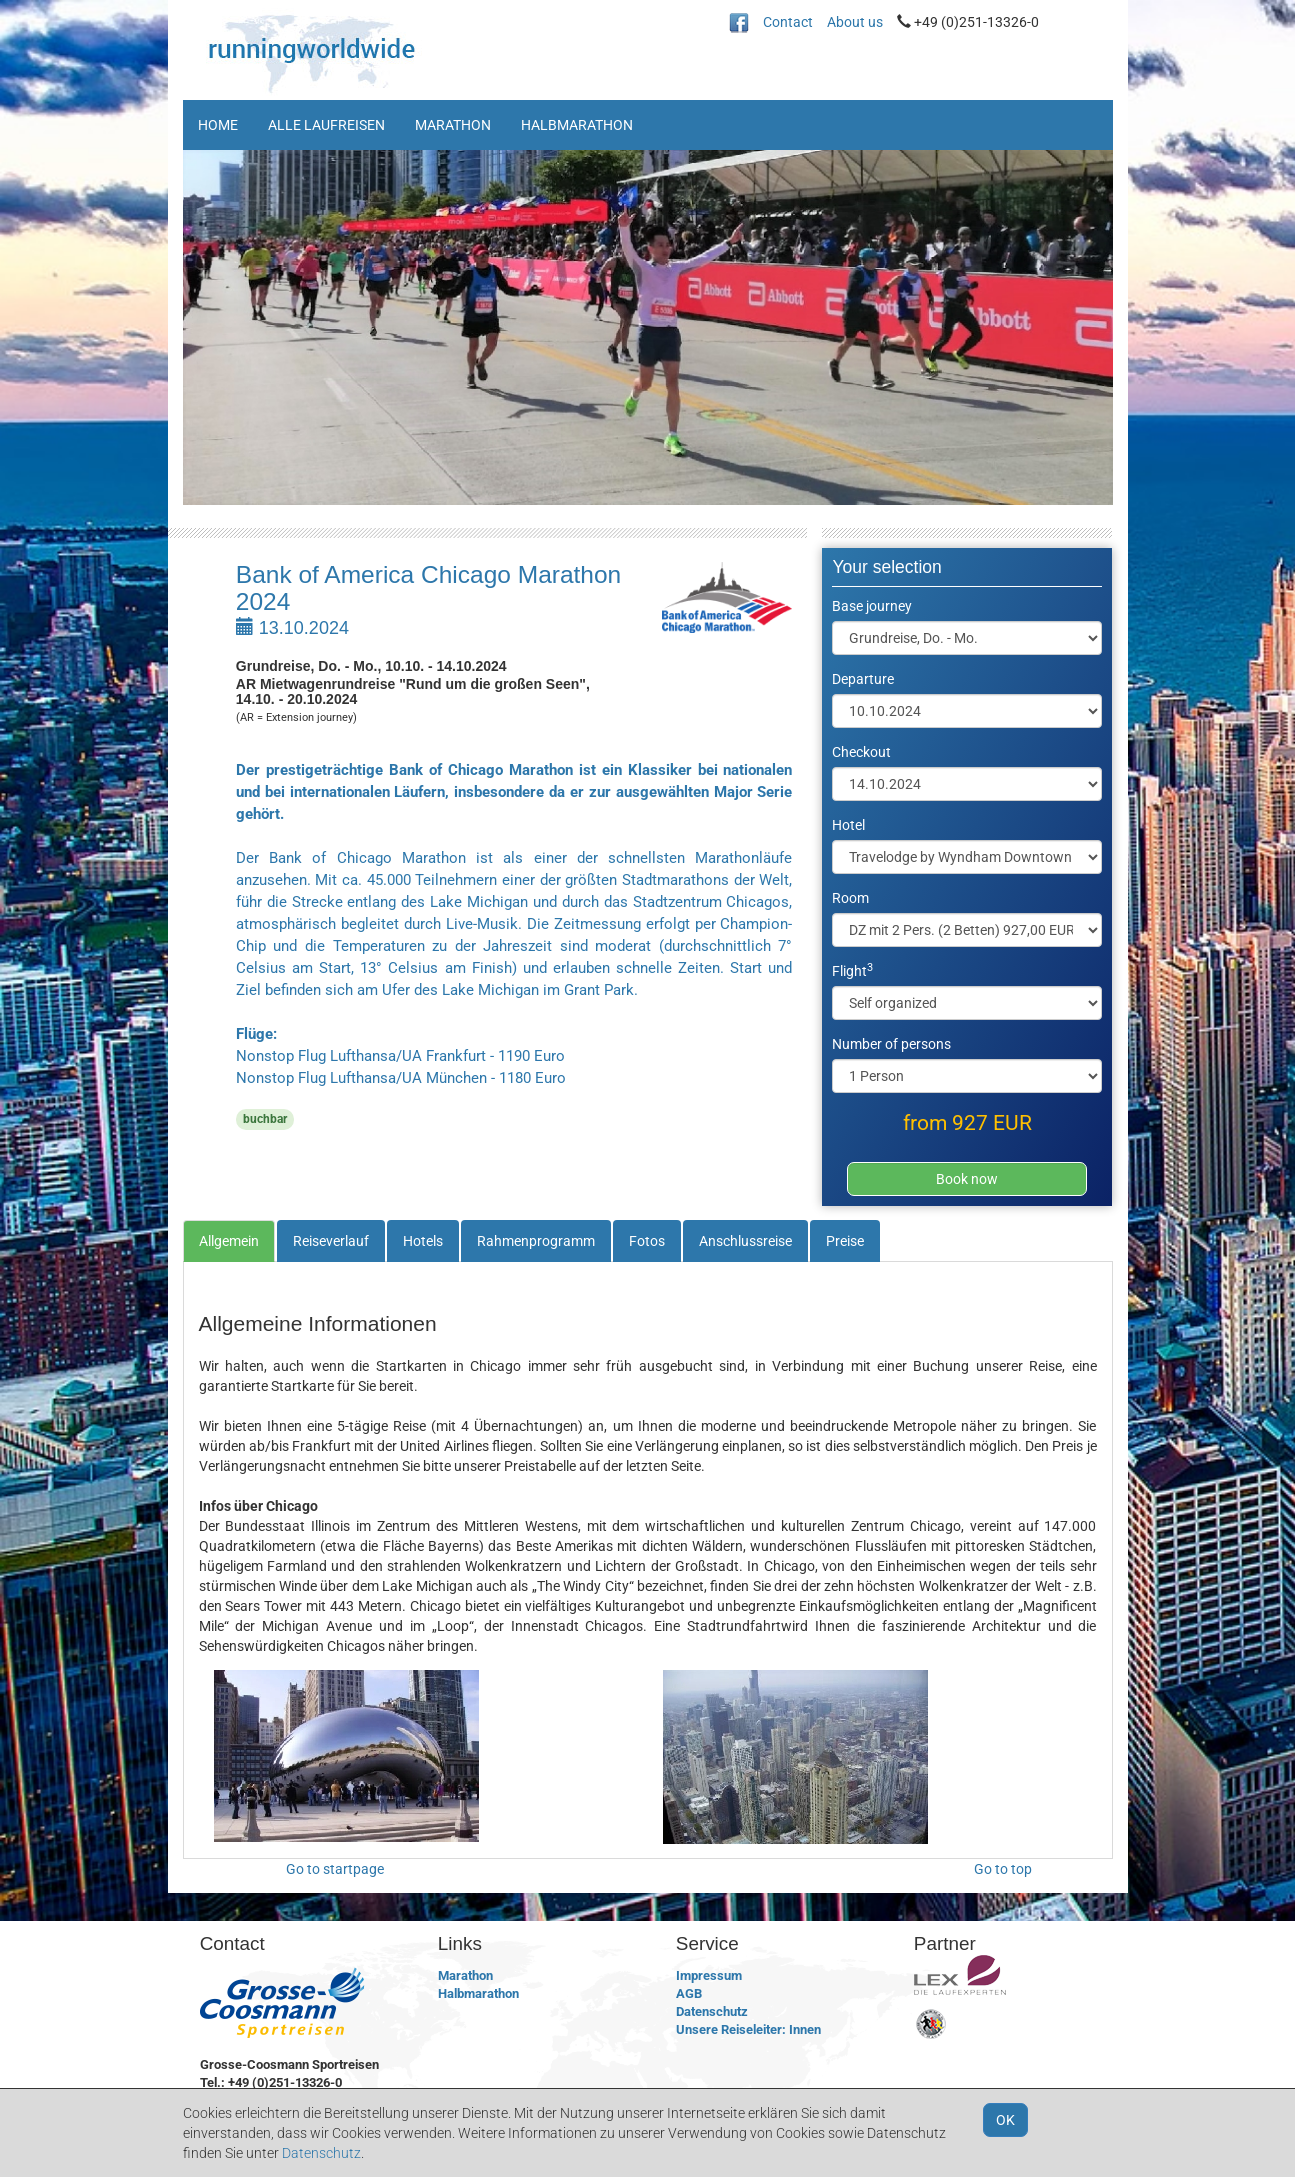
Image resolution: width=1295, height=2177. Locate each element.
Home (218, 125)
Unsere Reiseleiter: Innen (748, 2029)
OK (1005, 2120)
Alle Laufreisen (326, 125)
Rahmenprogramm (536, 1241)
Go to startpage (335, 1869)
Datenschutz (712, 2011)
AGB (689, 1993)
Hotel (848, 825)
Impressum (709, 1975)
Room (850, 898)
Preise (845, 1241)
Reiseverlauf (331, 1241)
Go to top (1003, 1869)
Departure (863, 679)
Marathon (453, 125)
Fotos (647, 1241)
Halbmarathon (577, 125)
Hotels (423, 1241)
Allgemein (229, 1241)
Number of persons (891, 1044)
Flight (852, 970)
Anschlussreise (745, 1241)
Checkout (861, 752)
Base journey (872, 606)
